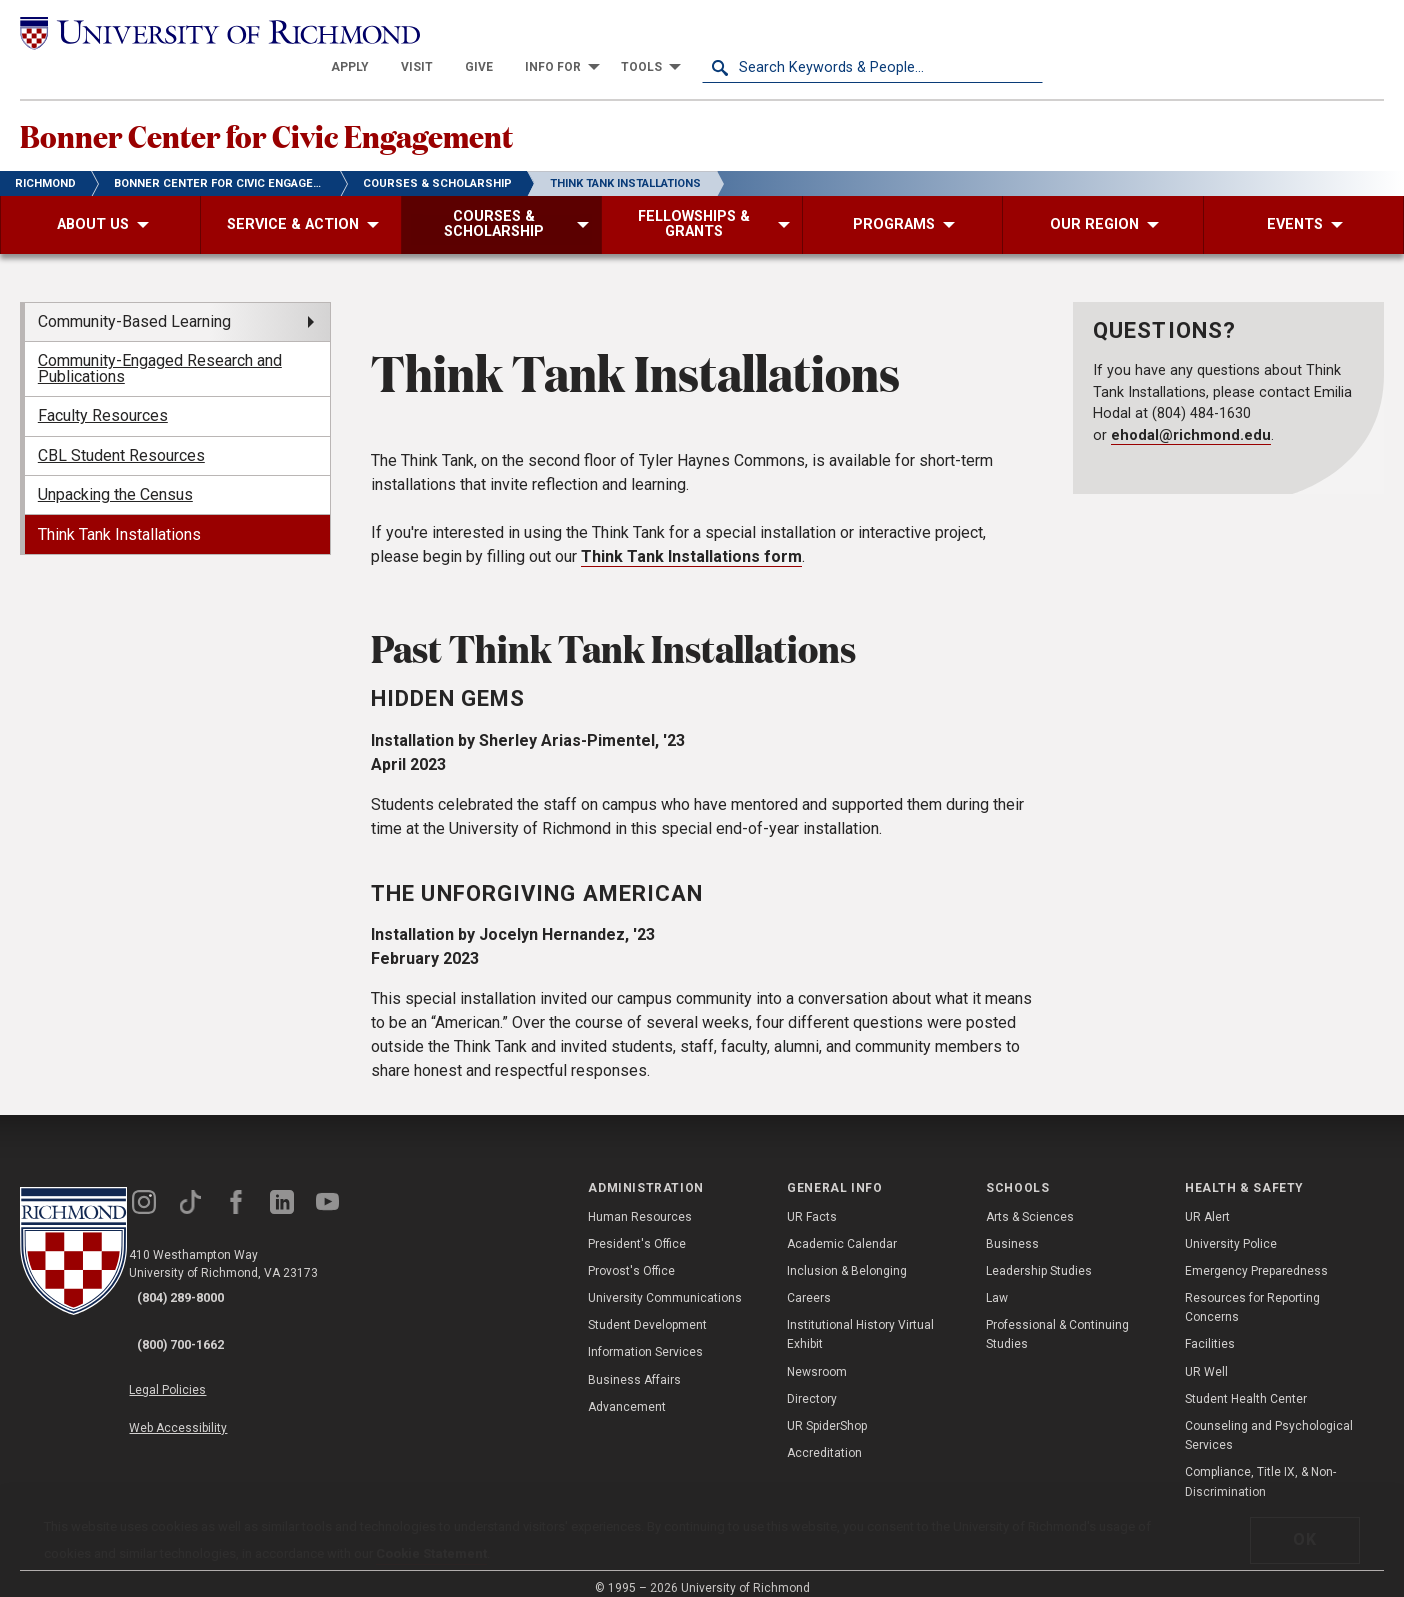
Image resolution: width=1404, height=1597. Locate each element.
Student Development (647, 1310)
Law (997, 1283)
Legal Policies (197, 1348)
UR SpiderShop (827, 1411)
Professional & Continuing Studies (1057, 1319)
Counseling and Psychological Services (1269, 1420)
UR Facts (812, 1201)
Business (1012, 1228)
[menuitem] (691, 32)
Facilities (1210, 1329)
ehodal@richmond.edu (1191, 419)
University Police (1231, 1228)
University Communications (665, 1283)
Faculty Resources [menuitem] (103, 400)
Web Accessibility (208, 1371)
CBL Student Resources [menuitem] (121, 439)
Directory (812, 1383)
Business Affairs (634, 1364)
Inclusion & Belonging (847, 1256)
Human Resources (640, 1201)
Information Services (645, 1337)
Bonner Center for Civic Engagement (398, 111)
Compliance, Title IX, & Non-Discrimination (1260, 1466)
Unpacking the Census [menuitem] (115, 479)
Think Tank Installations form (691, 540)
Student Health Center (1246, 1383)
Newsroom (817, 1356)
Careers (809, 1283)
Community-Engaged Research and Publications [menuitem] (160, 353)
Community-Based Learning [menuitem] (134, 305)
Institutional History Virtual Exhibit (860, 1319)
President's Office (637, 1228)
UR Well (1206, 1356)
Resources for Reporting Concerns (1252, 1292)
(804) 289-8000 (201, 1284)
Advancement (627, 1391)
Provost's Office (631, 1256)
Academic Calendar (842, 1228)
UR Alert (1207, 1201)
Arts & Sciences (1030, 1201)
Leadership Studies (1039, 1256)
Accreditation (824, 1438)
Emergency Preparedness (1256, 1256)
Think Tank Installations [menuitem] (119, 518)
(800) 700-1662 (201, 1310)
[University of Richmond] (190, 32)
